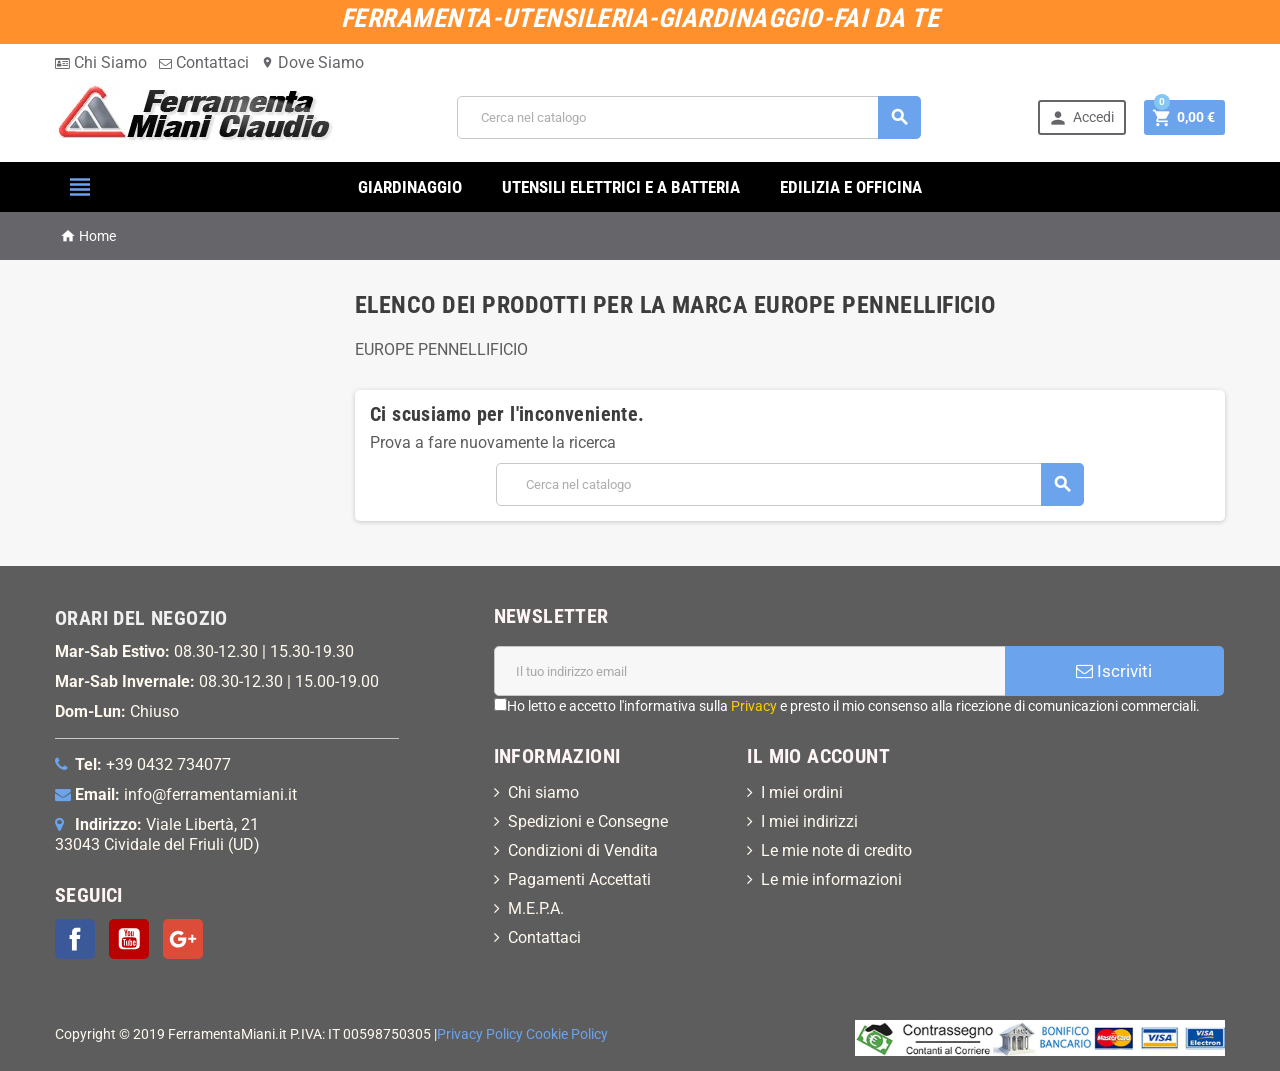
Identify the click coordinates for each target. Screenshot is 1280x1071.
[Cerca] (689, 117)
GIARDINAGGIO (410, 187)
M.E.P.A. (536, 908)
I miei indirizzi (809, 821)
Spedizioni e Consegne (588, 821)
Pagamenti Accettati (579, 879)
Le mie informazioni (831, 879)
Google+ (183, 939)
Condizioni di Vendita (583, 850)
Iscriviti (1114, 671)
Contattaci (204, 62)
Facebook (75, 939)
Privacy (754, 706)
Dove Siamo (312, 62)
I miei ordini (802, 792)
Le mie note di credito (836, 850)
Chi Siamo (101, 62)
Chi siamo (543, 792)
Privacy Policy (480, 1034)
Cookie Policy (567, 1034)
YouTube (129, 939)
